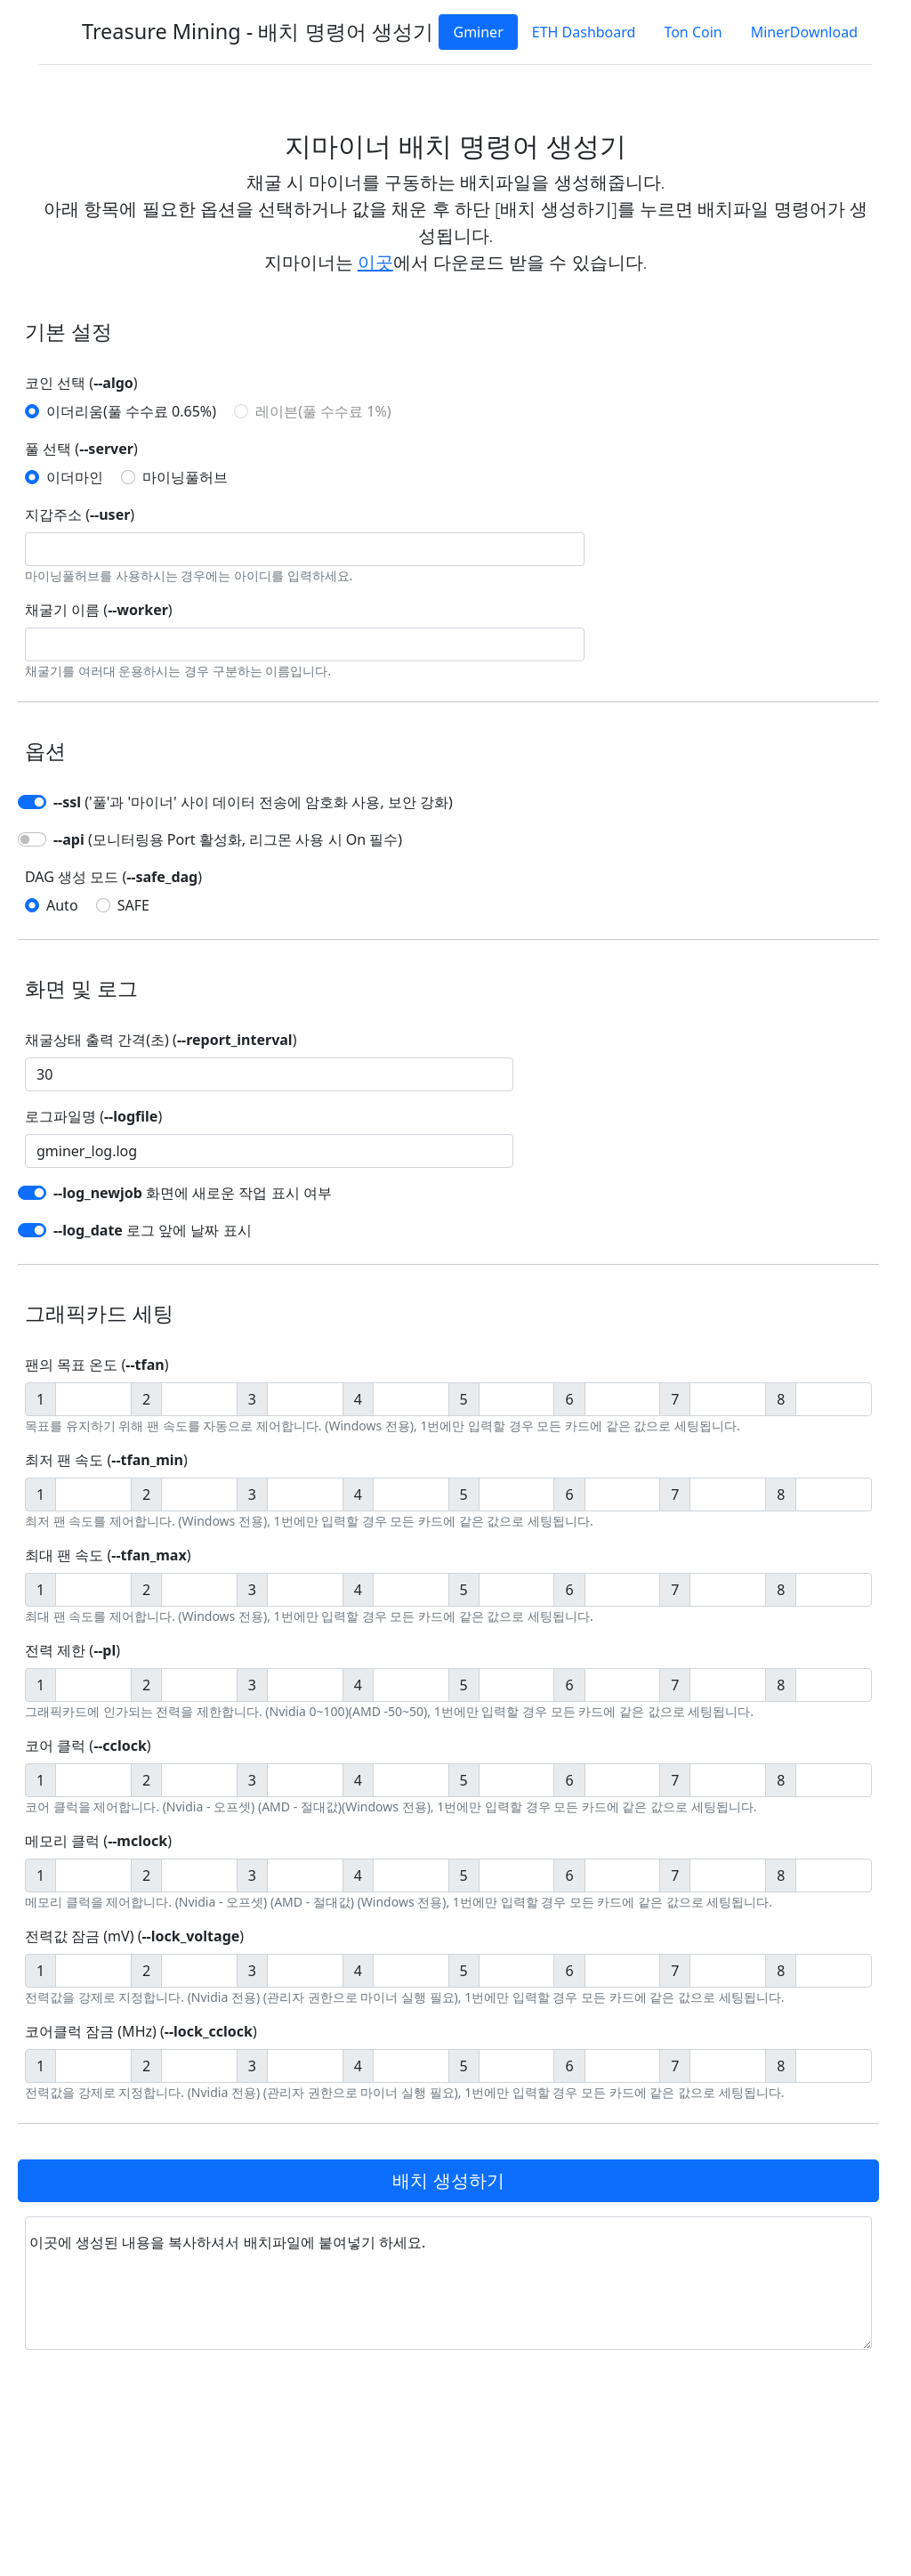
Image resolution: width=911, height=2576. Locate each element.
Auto (62, 905)
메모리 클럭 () (98, 1841)
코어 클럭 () (88, 1745)
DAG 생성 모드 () (113, 877)
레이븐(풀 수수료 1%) (323, 411)
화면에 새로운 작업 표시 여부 (192, 1193)
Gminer (478, 32)
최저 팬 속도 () (106, 1460)
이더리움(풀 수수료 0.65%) (131, 411)
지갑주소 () (79, 514)
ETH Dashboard (584, 32)
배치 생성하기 (448, 2180)
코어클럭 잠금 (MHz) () (141, 2031)
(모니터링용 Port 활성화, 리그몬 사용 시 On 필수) (227, 839)
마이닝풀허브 (185, 477)
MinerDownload (804, 32)
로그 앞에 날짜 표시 (152, 1230)
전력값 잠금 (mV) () (134, 1936)
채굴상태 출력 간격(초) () (160, 1039)
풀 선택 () (81, 448)
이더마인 (74, 477)
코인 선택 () (81, 383)
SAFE (133, 905)
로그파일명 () (93, 1116)
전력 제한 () (72, 1650)
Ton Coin (693, 32)
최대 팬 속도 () (107, 1555)
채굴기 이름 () (99, 610)
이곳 (375, 262)
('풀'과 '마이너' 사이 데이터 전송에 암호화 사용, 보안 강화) (253, 802)
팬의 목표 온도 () (96, 1364)
